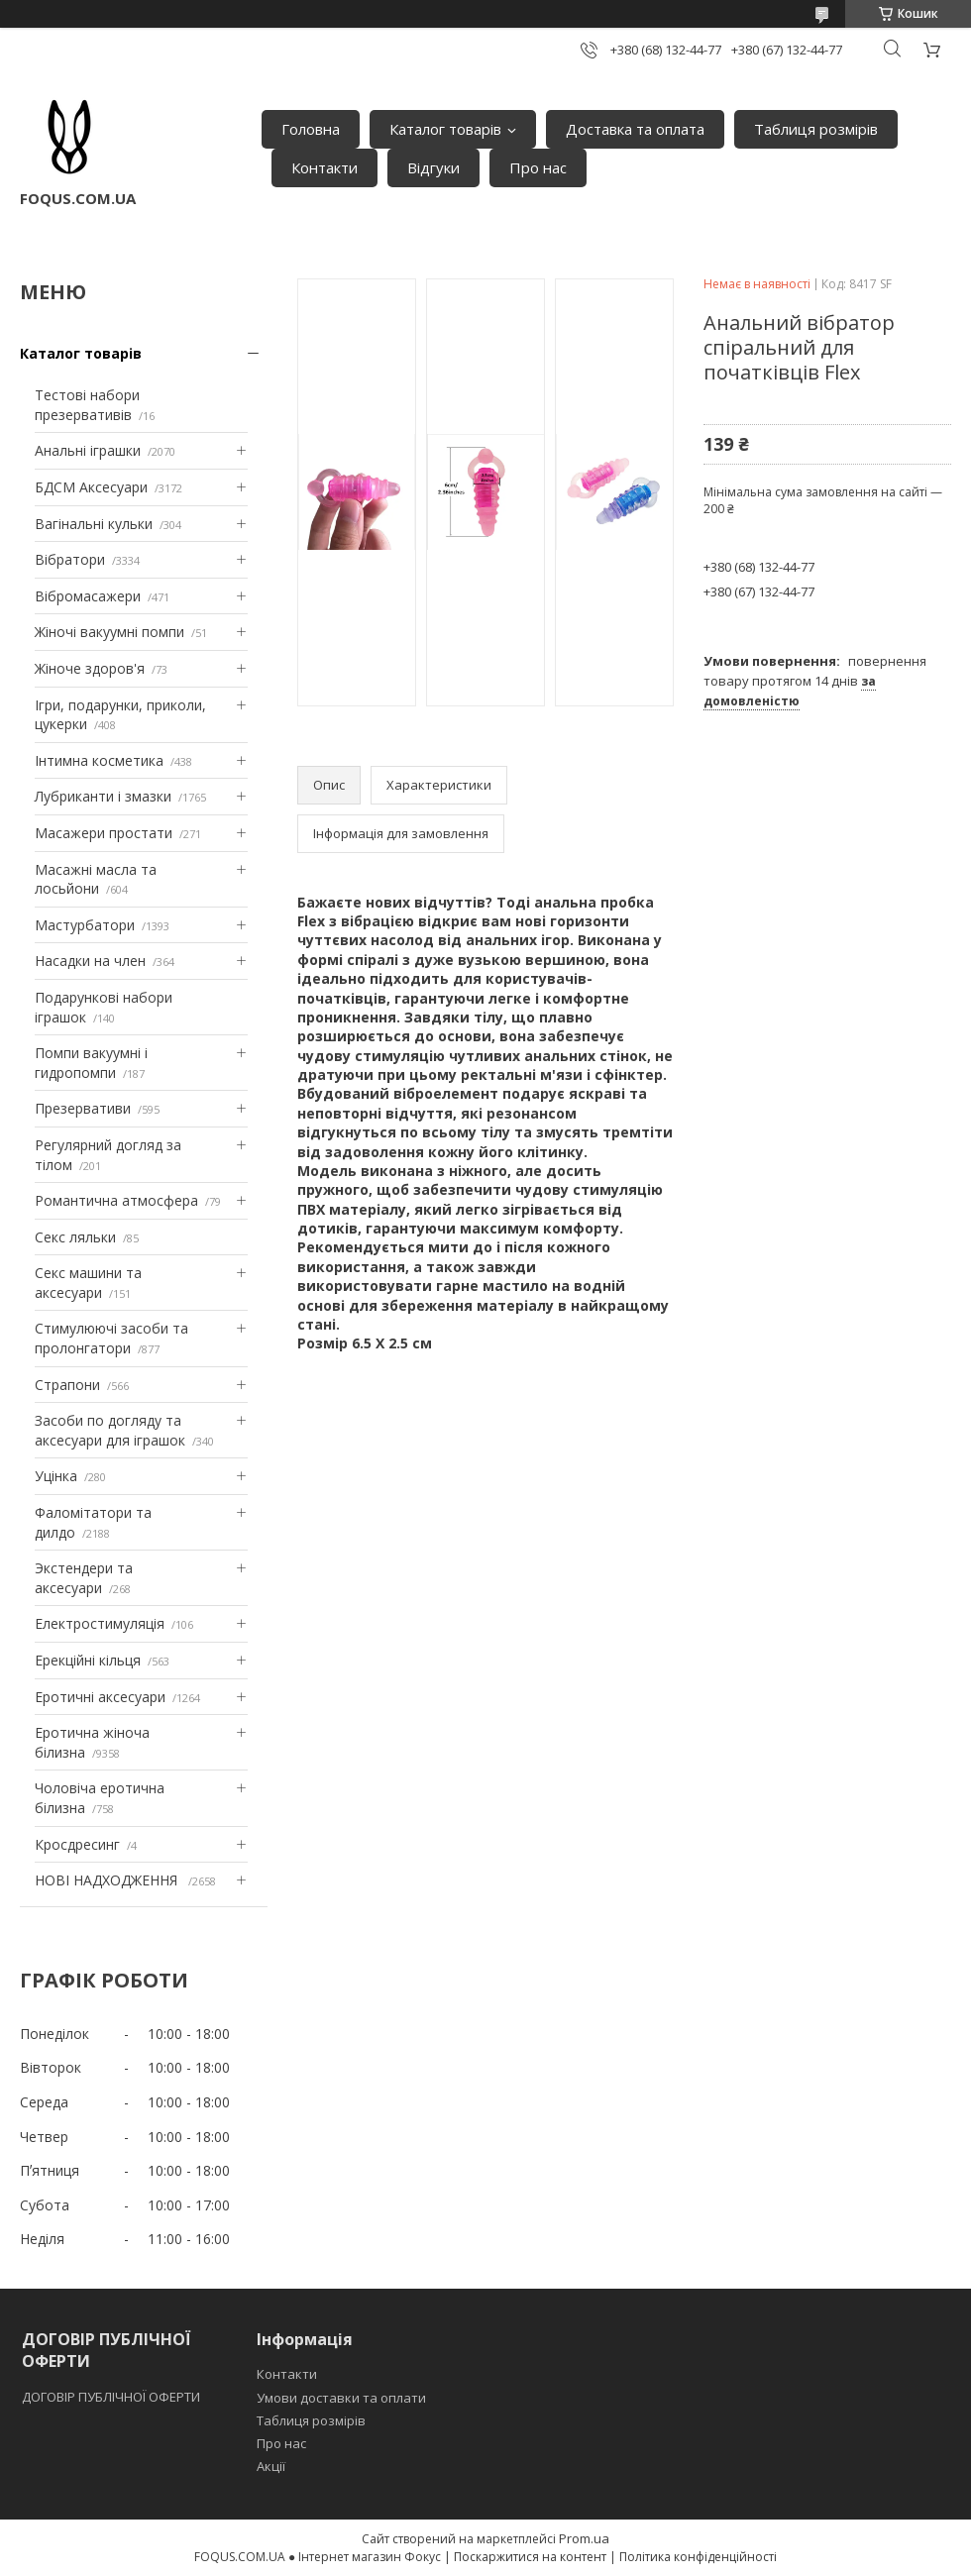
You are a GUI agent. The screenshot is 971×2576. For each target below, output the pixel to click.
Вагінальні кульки (94, 523)
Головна (310, 129)
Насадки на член (90, 960)
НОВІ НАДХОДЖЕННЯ (108, 1880)
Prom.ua (584, 2538)
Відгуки (433, 167)
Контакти (324, 167)
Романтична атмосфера (116, 1200)
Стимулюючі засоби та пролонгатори (111, 1338)
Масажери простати (103, 832)
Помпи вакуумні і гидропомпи (91, 1062)
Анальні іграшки (88, 450)
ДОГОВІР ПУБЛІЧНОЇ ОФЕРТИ (112, 2397)
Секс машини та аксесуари (88, 1282)
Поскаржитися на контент (530, 2556)
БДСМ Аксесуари (91, 487)
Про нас (538, 167)
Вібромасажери (88, 596)
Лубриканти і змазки (103, 796)
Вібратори (70, 559)
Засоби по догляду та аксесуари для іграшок (110, 1430)
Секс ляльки (75, 1237)
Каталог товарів (445, 129)
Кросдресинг (77, 1844)
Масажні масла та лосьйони (96, 879)
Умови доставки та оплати (341, 2398)
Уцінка (56, 1475)
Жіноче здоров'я (90, 668)
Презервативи (83, 1108)
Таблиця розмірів (816, 129)
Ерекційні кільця (88, 1660)
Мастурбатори (85, 924)
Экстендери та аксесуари (84, 1577)
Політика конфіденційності (698, 2556)
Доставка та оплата (635, 129)
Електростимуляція (99, 1623)
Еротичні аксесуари (100, 1696)
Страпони (67, 1384)
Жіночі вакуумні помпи (109, 631)
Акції (271, 2466)
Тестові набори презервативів (87, 404)
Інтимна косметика (99, 760)
